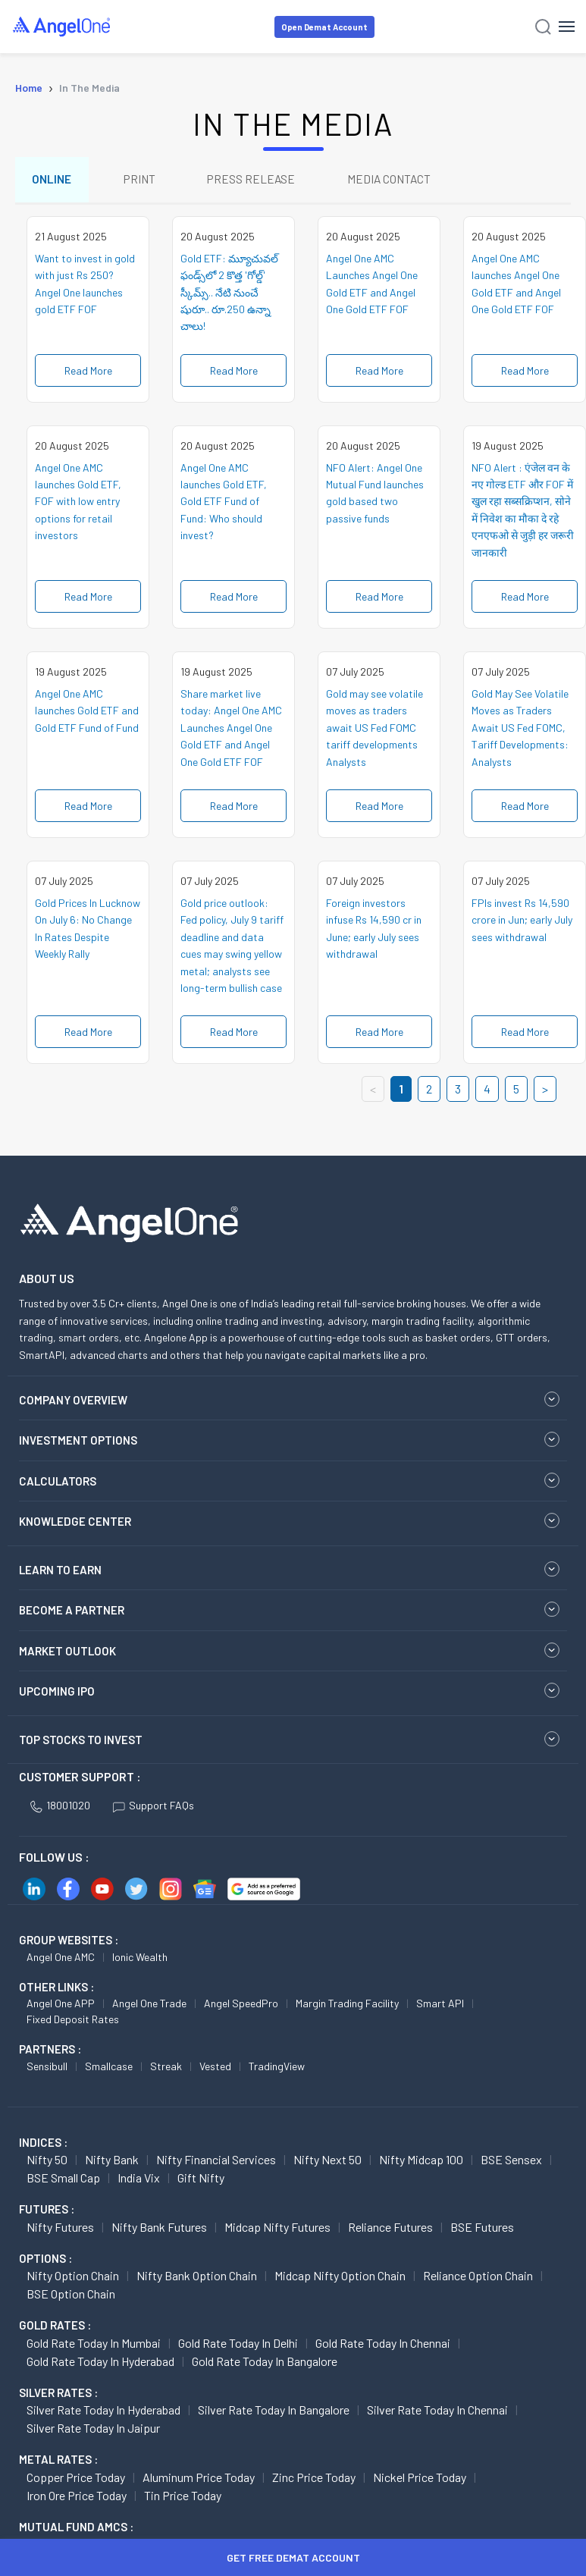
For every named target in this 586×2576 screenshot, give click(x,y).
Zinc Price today (314, 2480)
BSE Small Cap (63, 2181)
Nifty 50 (47, 2163)
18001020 (60, 1809)
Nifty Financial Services (216, 2163)
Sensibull (47, 2069)
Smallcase (109, 2069)
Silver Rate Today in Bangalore (273, 2413)
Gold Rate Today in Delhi (238, 2346)
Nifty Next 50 (327, 2163)
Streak (166, 2069)
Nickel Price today (419, 2480)
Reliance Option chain (478, 2279)
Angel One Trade (149, 2006)
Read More (88, 373)
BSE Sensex (511, 2163)
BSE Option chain (71, 2297)
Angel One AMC (61, 1959)
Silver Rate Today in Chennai (437, 2413)
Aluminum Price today (199, 2480)
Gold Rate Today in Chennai (382, 2346)
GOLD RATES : (55, 2329)
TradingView (277, 2069)
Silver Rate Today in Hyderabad (103, 2413)
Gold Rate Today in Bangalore (264, 2364)
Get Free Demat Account (293, 2557)
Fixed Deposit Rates (73, 2022)
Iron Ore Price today (77, 2498)
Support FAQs (153, 1809)
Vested (215, 2069)
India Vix (139, 2181)
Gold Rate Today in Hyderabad (100, 2364)
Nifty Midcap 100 (421, 2163)
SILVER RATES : (58, 2395)
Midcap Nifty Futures (277, 2230)
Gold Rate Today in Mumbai (94, 2346)
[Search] (543, 27)
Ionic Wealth (140, 1959)
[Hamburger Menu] (567, 26)
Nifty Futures (60, 2230)
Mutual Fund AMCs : (76, 2530)
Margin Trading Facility (347, 2006)
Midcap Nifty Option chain (340, 2279)
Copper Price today (76, 2480)
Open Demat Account (324, 27)
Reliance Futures (390, 2230)
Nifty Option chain (73, 2279)
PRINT (144, 181)
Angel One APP (61, 2006)
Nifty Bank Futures (159, 2230)
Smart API (440, 2006)
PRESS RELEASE (260, 181)
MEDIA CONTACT (402, 181)
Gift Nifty (200, 2181)
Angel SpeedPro (241, 2006)
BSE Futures (482, 2230)
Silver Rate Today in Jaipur (93, 2431)
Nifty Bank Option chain (196, 2279)
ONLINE (53, 181)
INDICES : (43, 2145)
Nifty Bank (112, 2163)
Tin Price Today (182, 2498)
